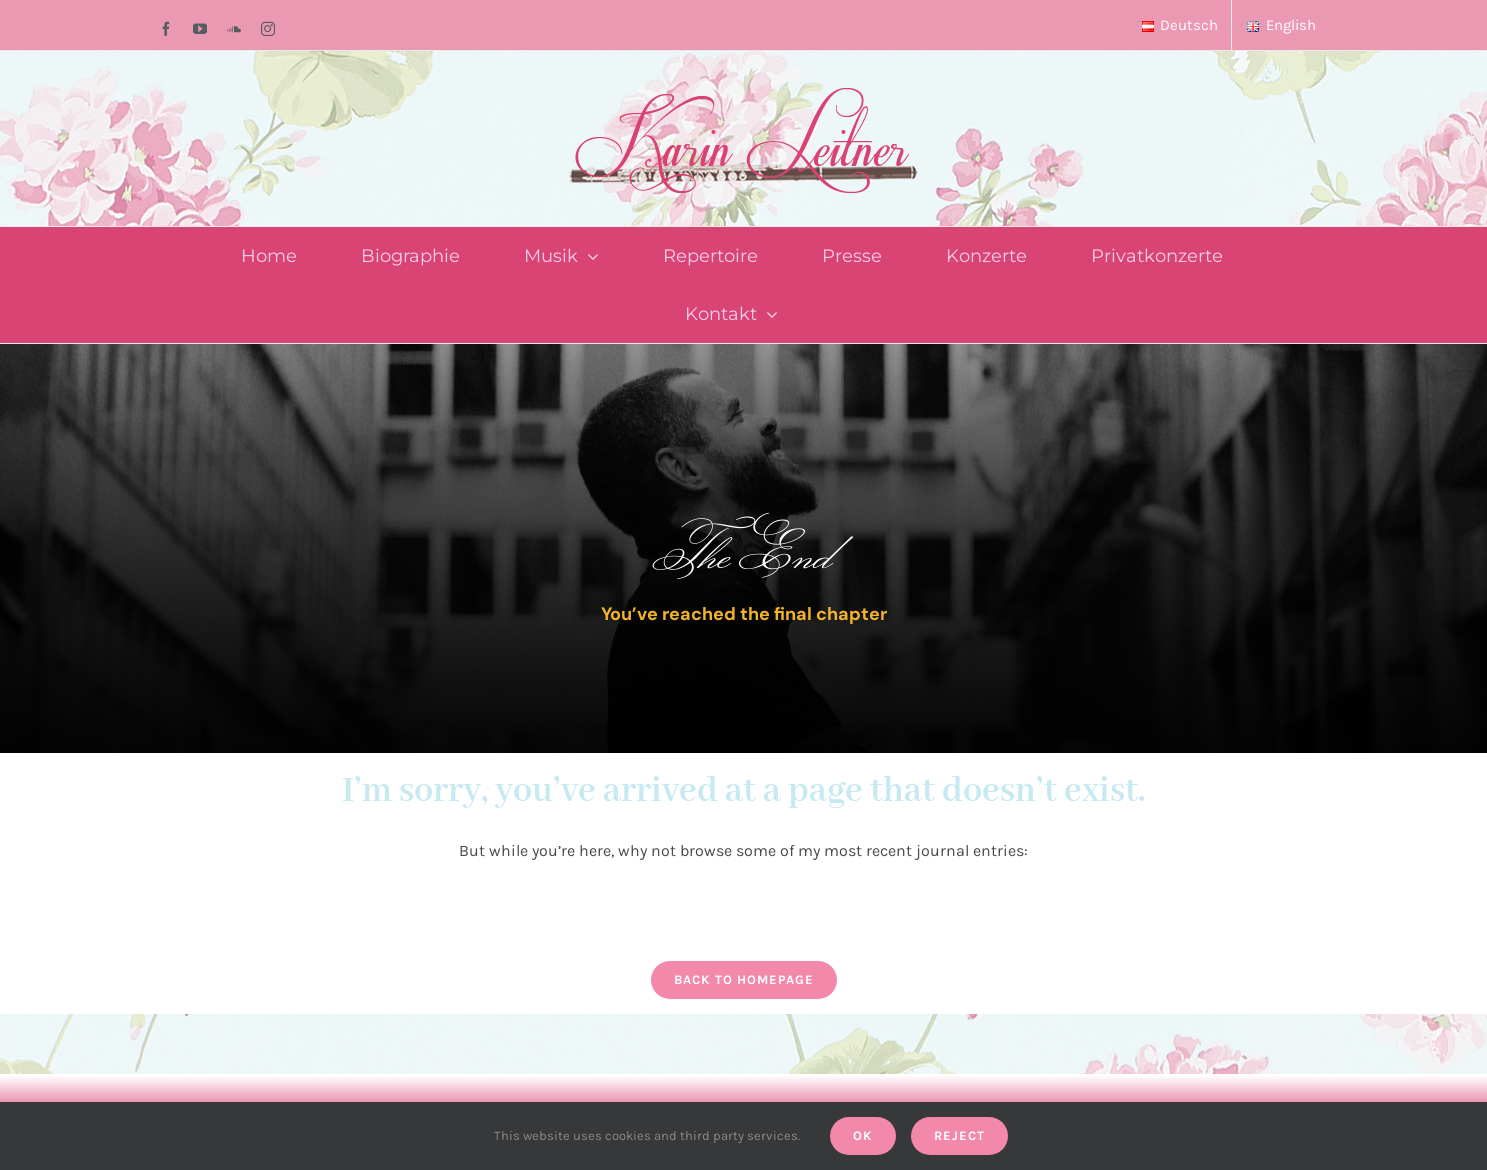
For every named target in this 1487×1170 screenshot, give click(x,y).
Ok (863, 1135)
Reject (959, 1135)
